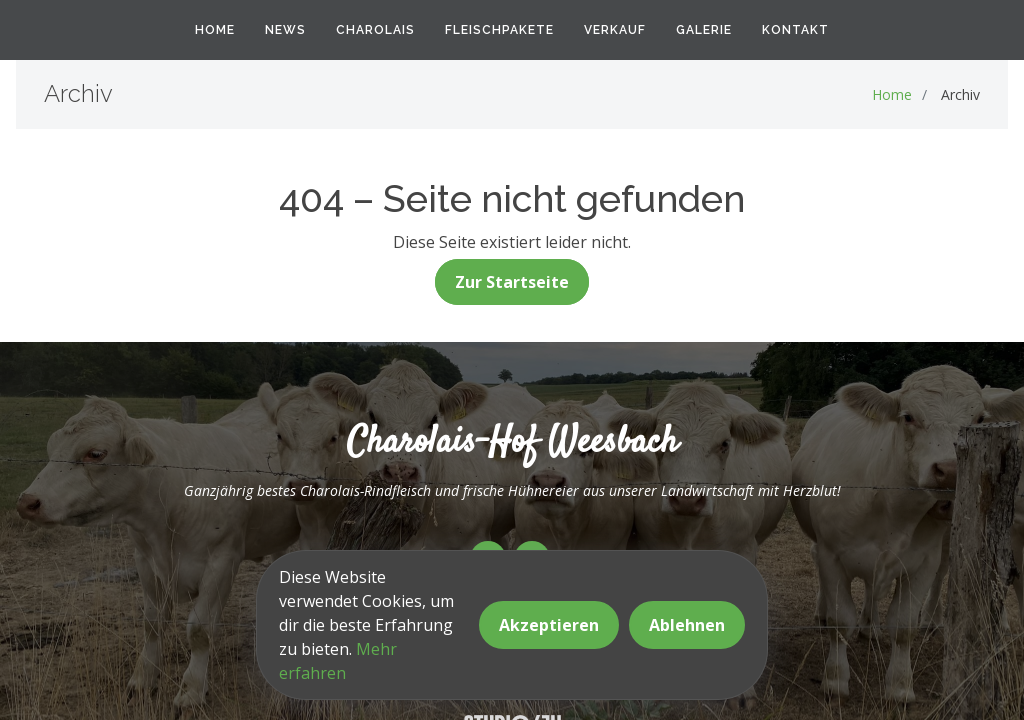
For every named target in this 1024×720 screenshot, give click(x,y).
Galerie (704, 30)
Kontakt (795, 30)
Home (215, 30)
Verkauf (615, 30)
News (285, 30)
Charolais (375, 30)
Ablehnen (687, 625)
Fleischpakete (499, 30)
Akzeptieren (549, 625)
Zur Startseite (512, 282)
